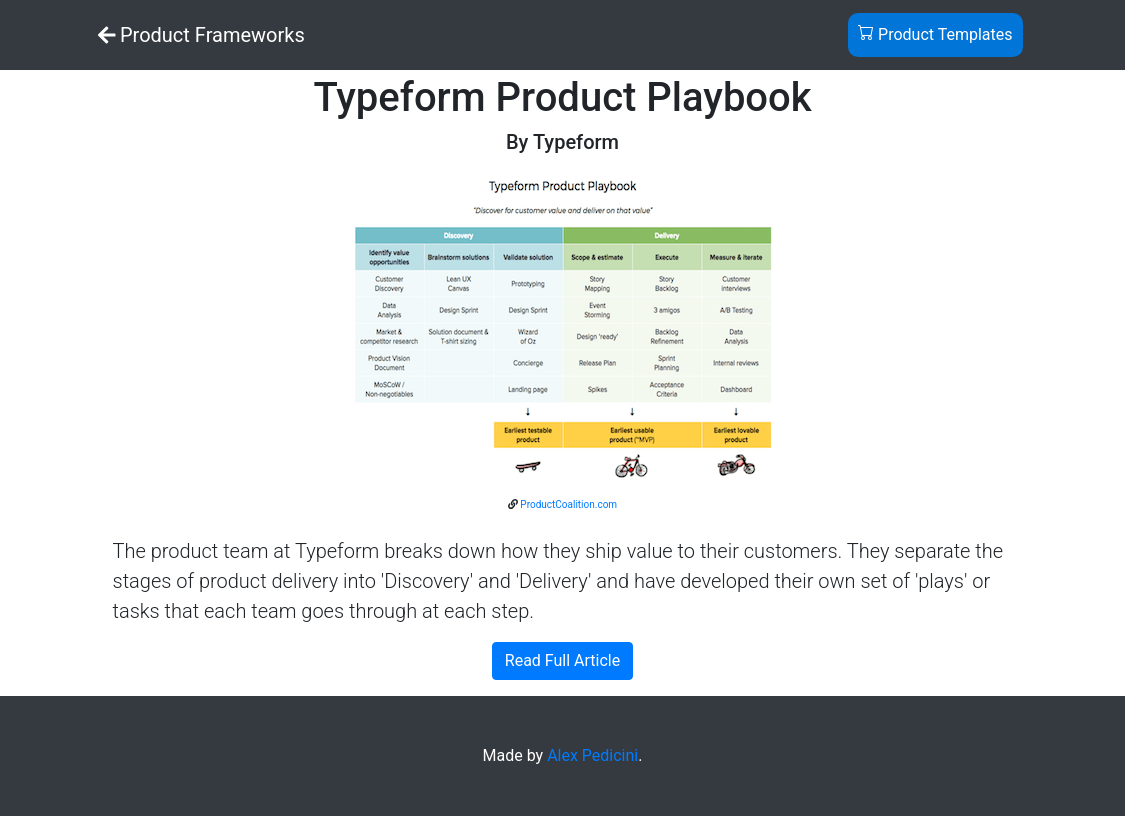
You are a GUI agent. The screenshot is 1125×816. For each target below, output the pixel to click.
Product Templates (935, 34)
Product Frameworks (201, 35)
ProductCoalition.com (568, 504)
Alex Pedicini (592, 755)
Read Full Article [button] (562, 660)
